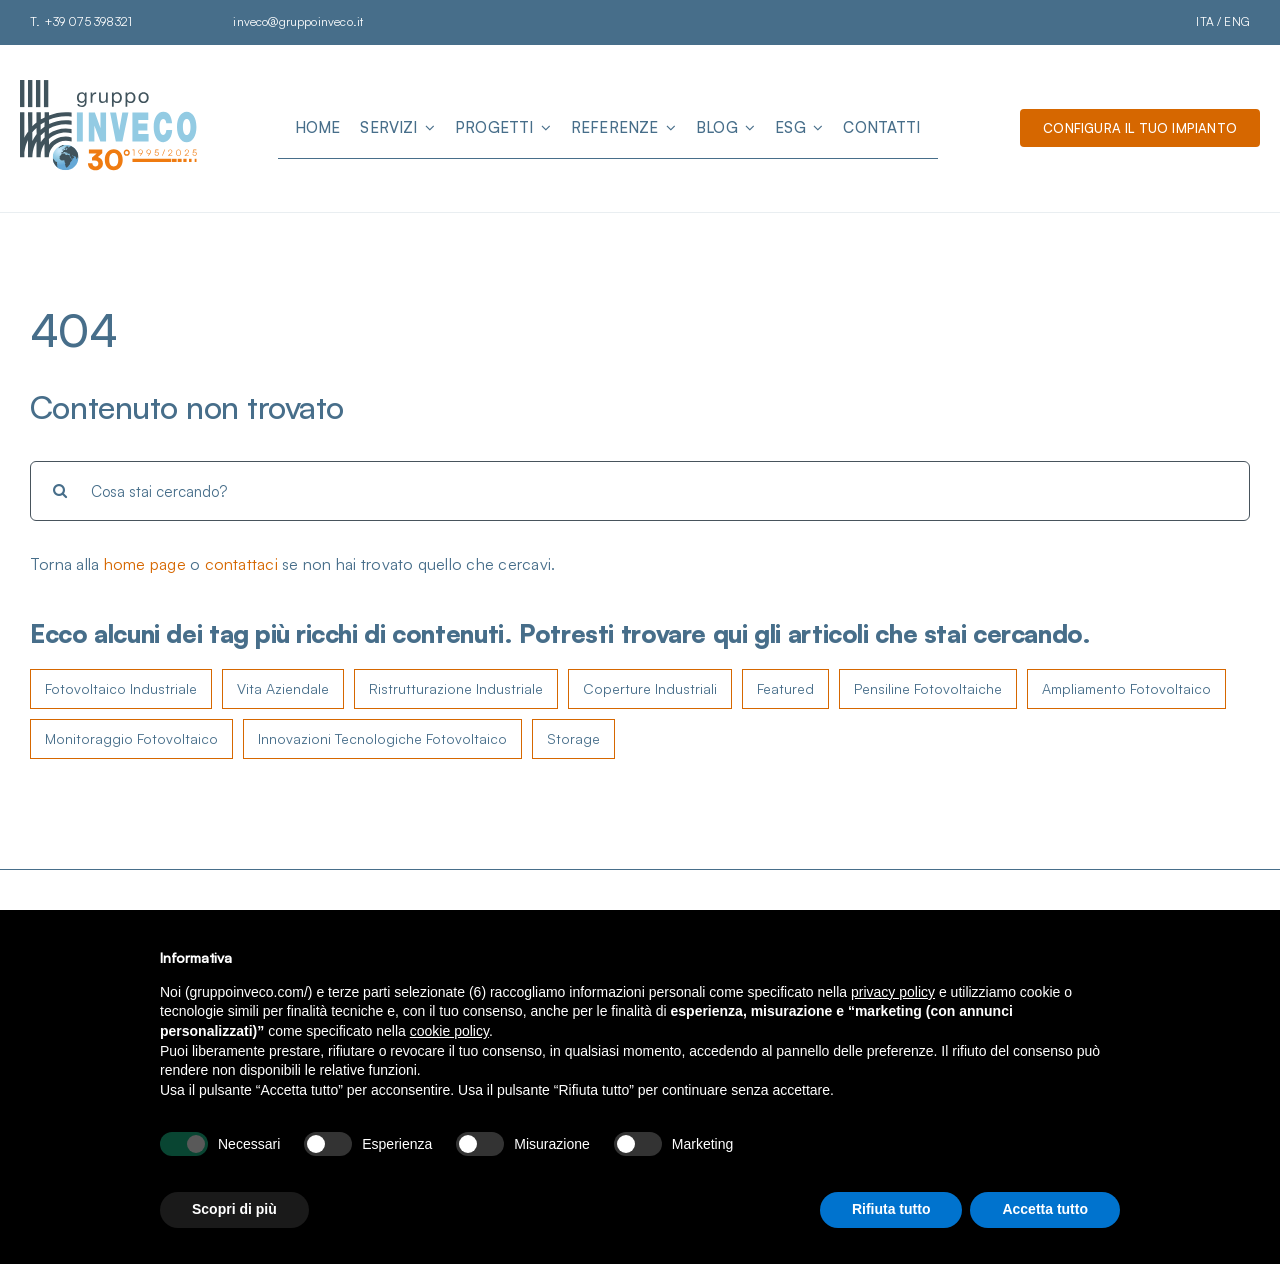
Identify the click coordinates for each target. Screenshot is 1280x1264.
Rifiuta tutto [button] (891, 1209)
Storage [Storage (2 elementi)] (573, 738)
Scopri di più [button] (234, 1209)
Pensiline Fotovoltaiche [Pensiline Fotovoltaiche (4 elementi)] (928, 688)
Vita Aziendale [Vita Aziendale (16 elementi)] (283, 688)
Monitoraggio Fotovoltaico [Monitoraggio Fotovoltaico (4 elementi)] (131, 738)
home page (145, 564)
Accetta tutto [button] (1045, 1209)
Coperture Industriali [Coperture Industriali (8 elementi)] (650, 688)
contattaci (241, 564)
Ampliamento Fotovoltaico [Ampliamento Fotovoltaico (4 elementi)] (1126, 688)
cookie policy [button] (449, 1031)
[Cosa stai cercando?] (640, 491)
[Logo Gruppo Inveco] (110, 88)
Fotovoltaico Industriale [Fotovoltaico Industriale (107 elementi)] (121, 688)
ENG (1237, 21)
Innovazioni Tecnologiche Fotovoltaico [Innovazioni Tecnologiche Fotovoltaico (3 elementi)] (382, 738)
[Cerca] (60, 491)
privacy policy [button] (893, 992)
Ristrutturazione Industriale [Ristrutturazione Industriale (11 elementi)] (456, 688)
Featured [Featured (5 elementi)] (785, 688)
